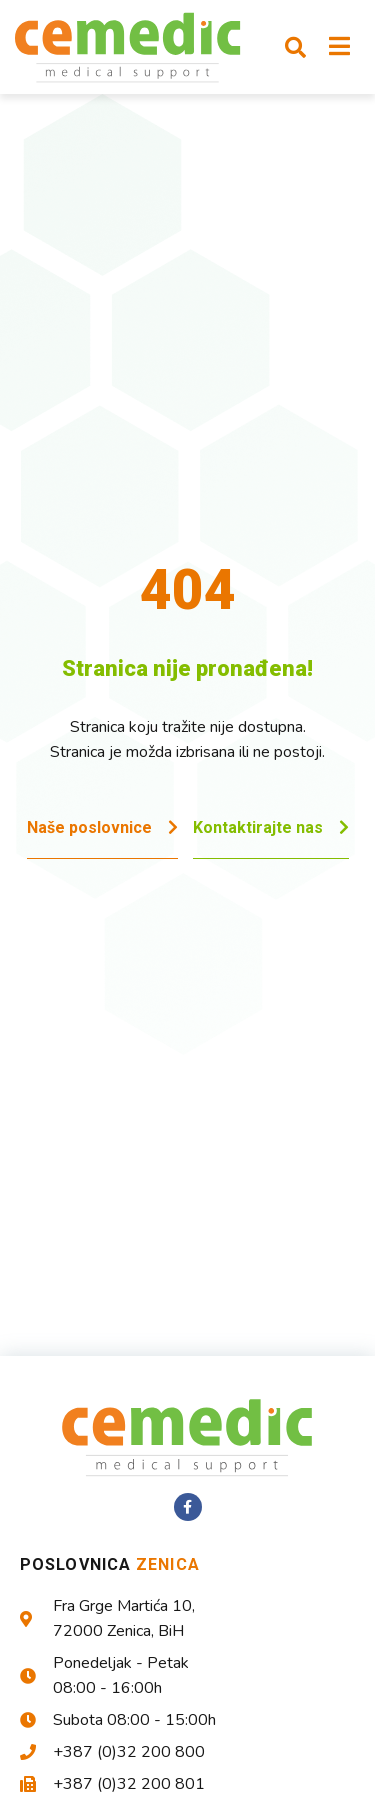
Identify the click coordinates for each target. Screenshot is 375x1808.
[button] (295, 47)
